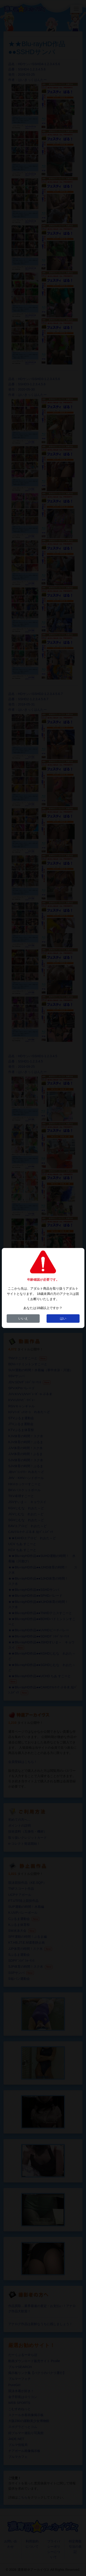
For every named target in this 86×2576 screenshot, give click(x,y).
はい (63, 1318)
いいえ (23, 1318)
